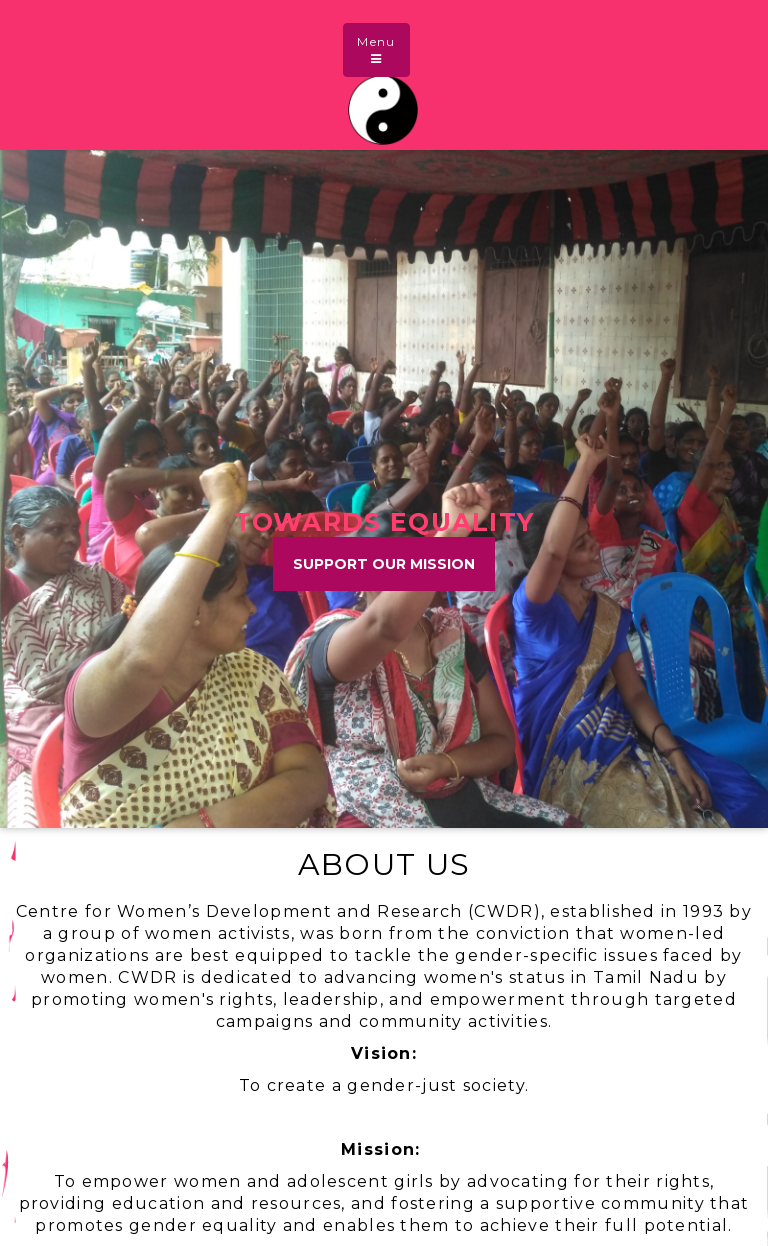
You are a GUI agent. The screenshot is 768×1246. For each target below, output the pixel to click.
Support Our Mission (384, 564)
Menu (382, 48)
